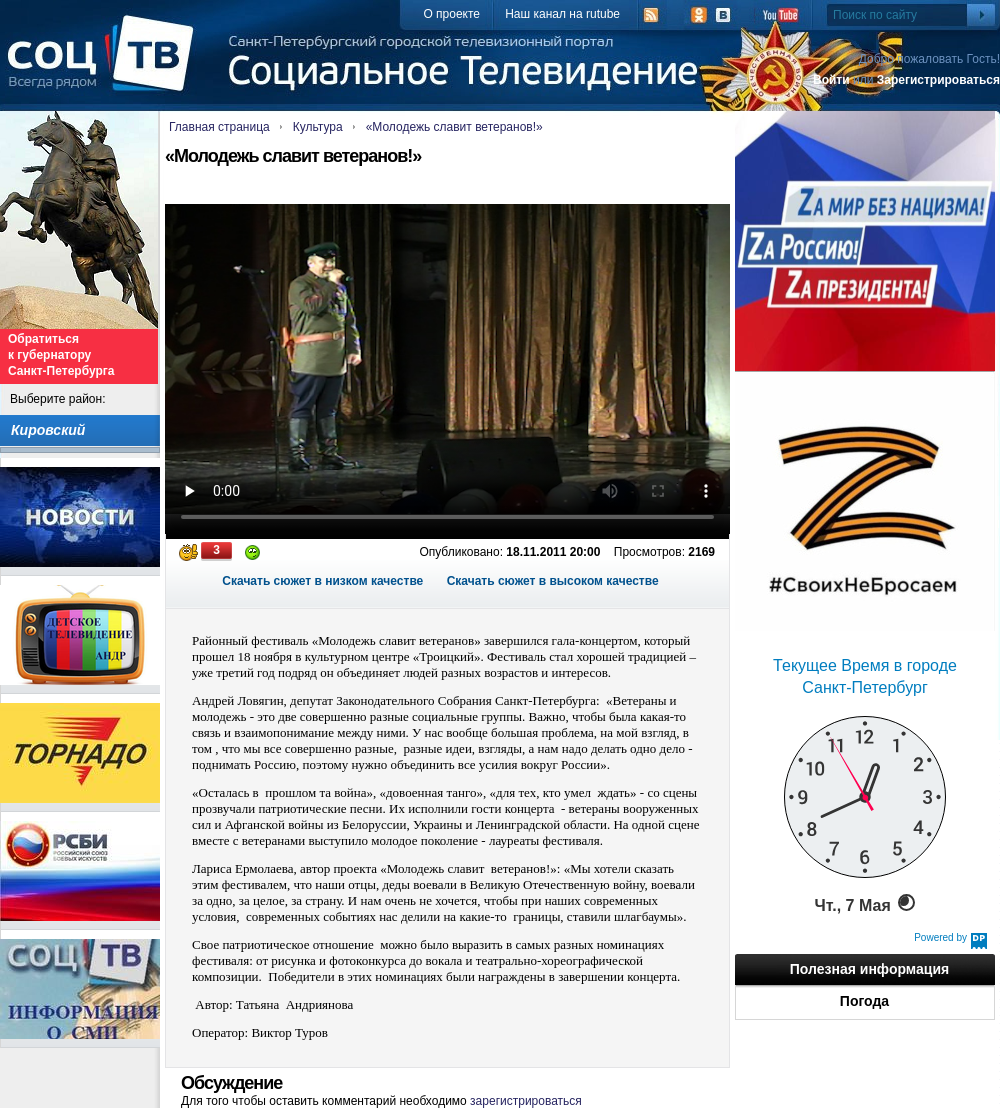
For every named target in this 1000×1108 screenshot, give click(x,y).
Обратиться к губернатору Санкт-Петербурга (61, 355)
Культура (318, 127)
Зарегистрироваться (938, 80)
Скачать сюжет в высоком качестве (553, 581)
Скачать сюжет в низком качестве (322, 581)
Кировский (48, 430)
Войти (831, 80)
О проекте (451, 14)
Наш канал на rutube (562, 14)
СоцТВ (105, 67)
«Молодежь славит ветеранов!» (454, 127)
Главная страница (219, 127)
